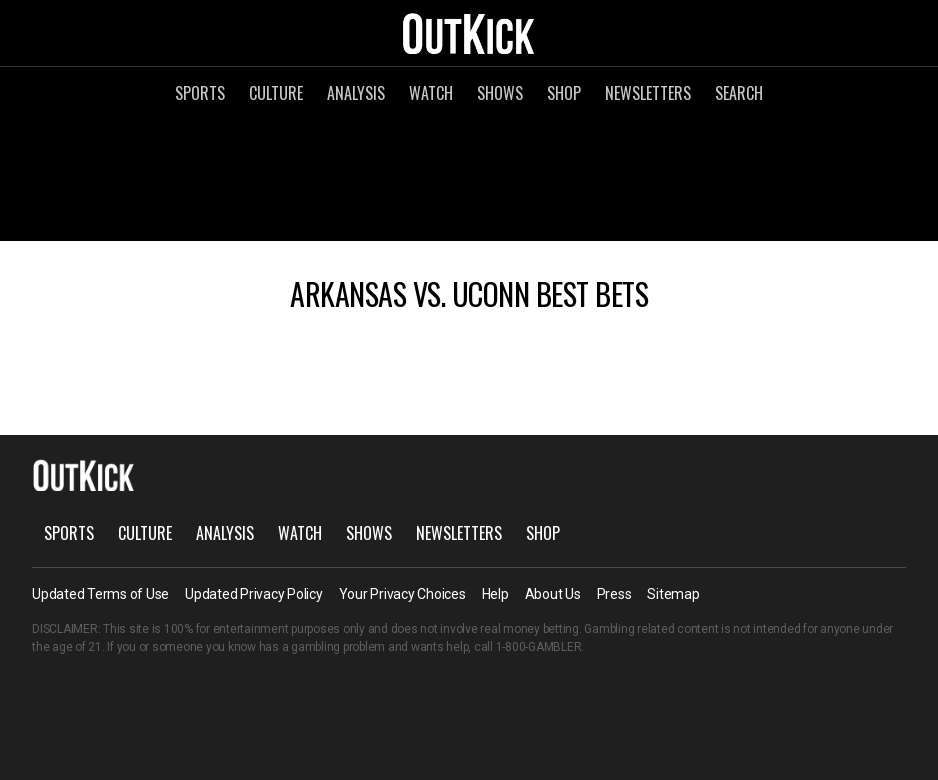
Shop (564, 93)
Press (614, 594)
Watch (431, 93)
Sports (200, 93)
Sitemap (673, 594)
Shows (500, 93)
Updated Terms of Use (100, 594)
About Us (553, 594)
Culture (276, 93)
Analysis (356, 93)
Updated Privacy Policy (254, 594)
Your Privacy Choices (402, 594)
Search (739, 93)
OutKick (469, 33)
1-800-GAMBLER (539, 647)
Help (495, 594)
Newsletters (648, 93)
